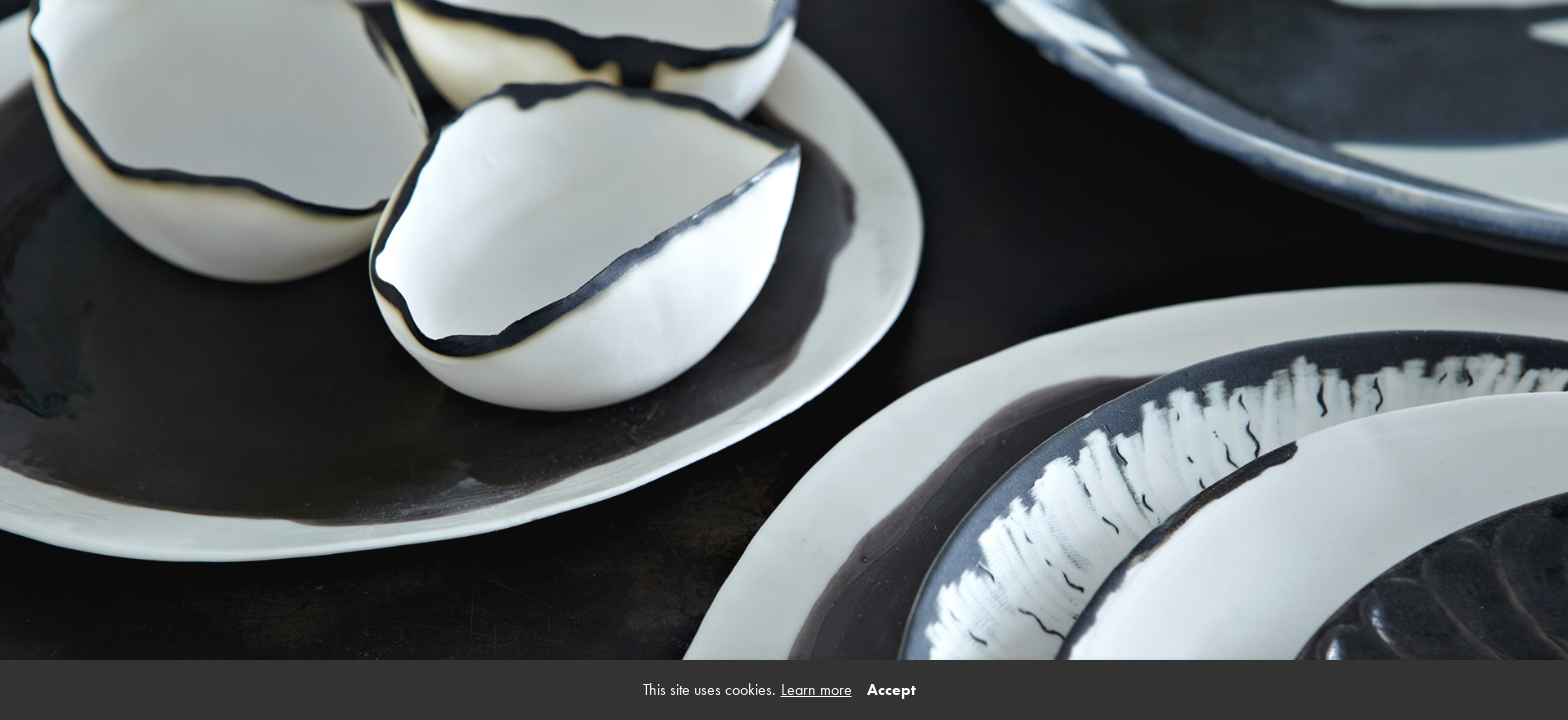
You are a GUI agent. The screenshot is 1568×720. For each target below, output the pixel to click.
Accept (891, 689)
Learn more (816, 689)
